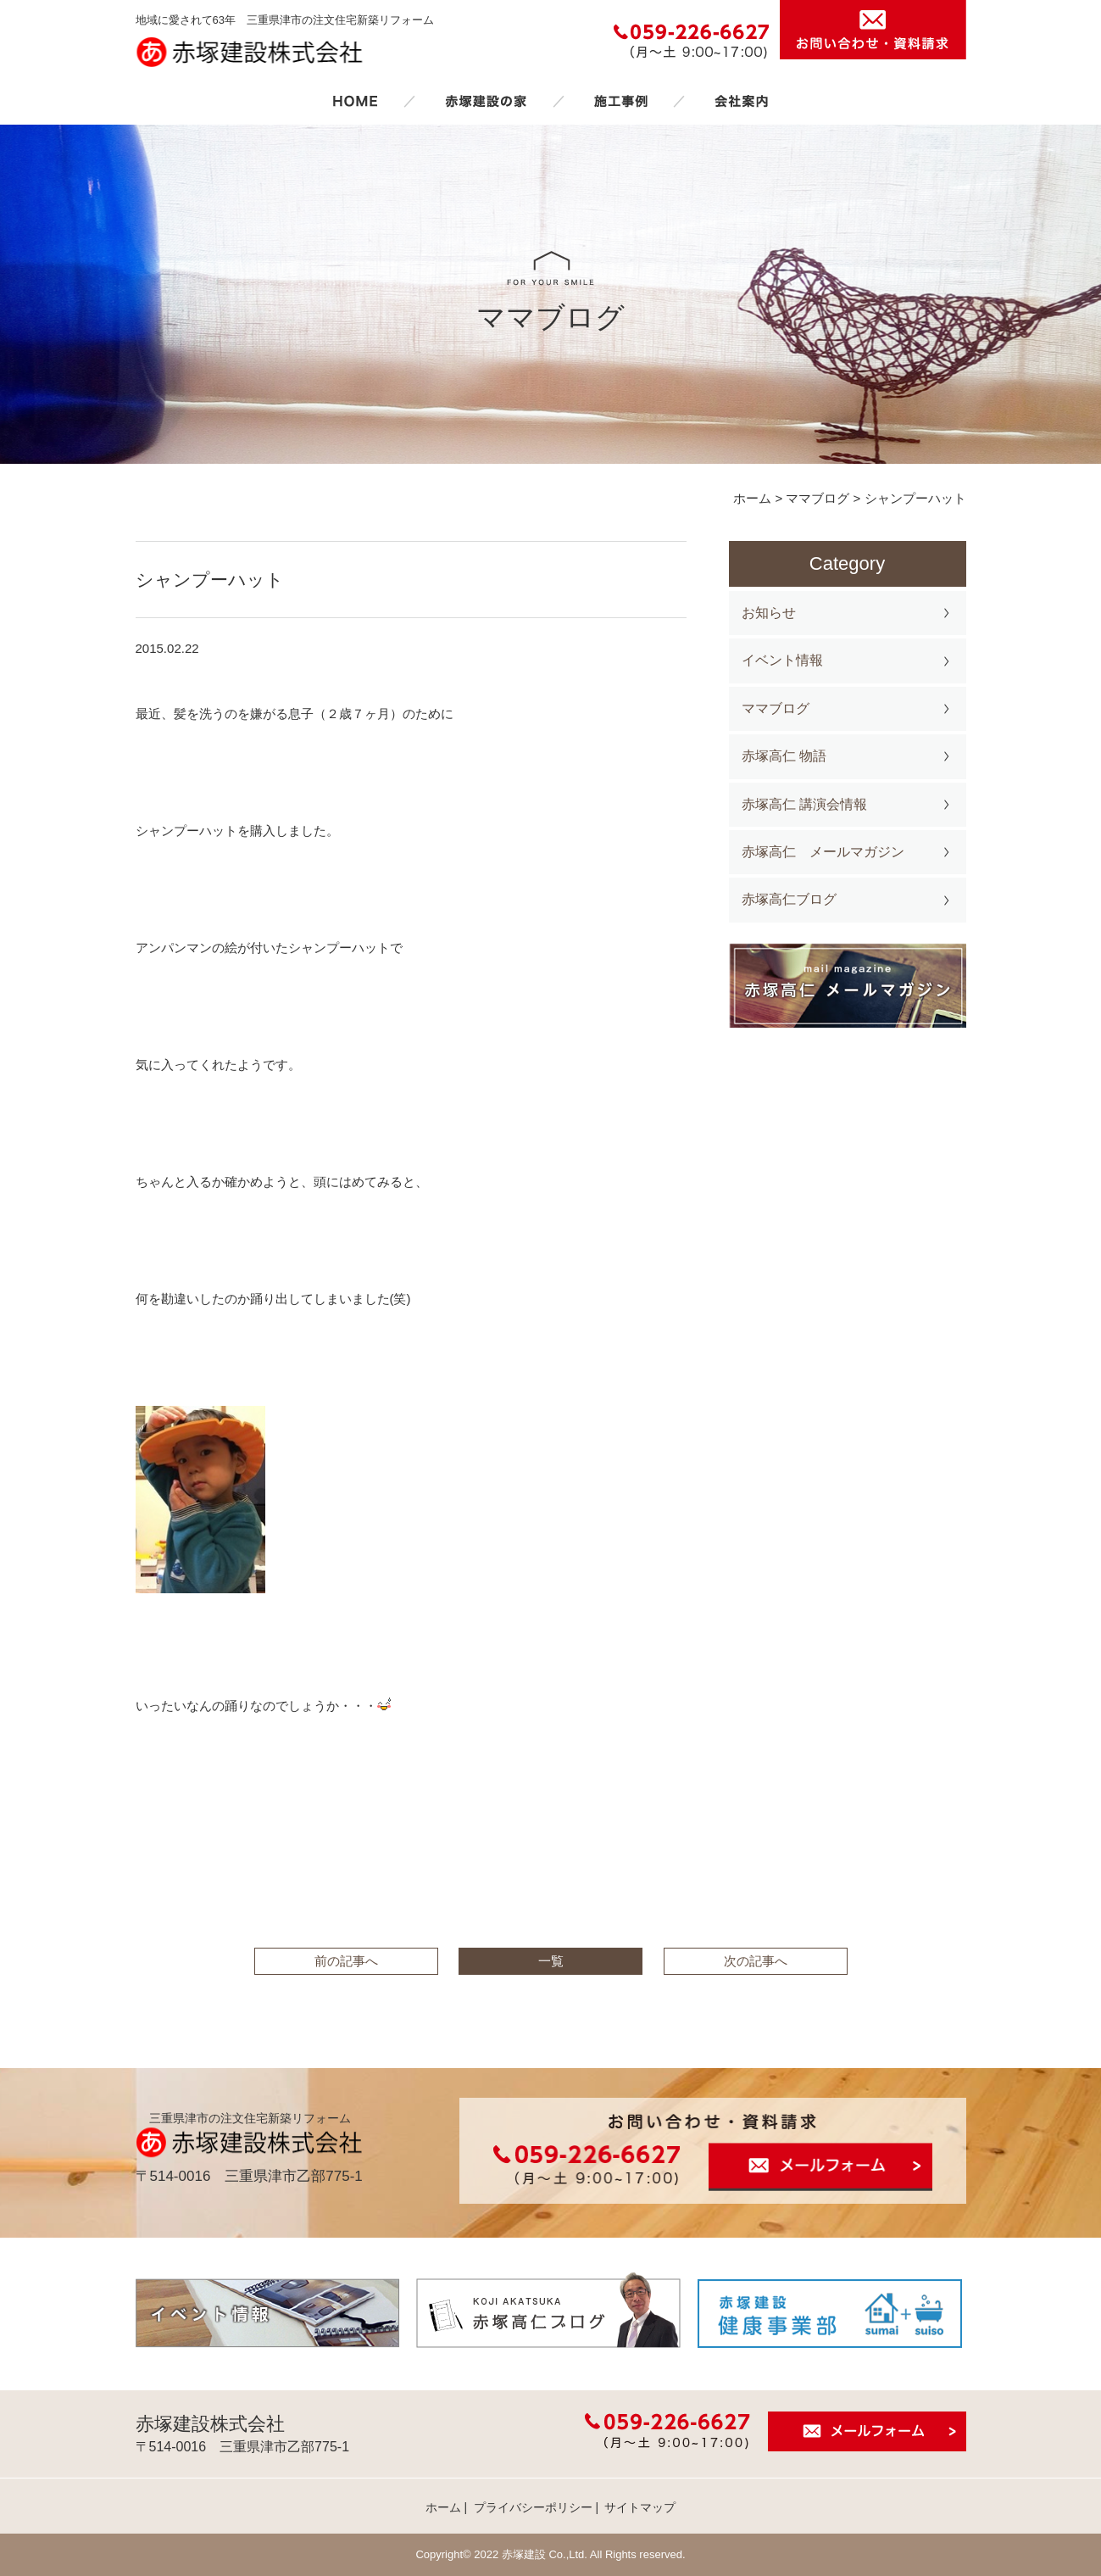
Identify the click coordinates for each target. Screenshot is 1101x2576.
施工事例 (620, 101)
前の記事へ (346, 1961)
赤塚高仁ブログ (789, 899)
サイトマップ (640, 2507)
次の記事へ (755, 1961)
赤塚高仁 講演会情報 (804, 804)
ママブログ (775, 708)
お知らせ (769, 612)
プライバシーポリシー (533, 2507)
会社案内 (741, 101)
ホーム (355, 101)
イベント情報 (782, 660)
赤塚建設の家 (486, 101)
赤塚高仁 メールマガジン (823, 852)
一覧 (551, 1961)
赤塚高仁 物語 (784, 756)
